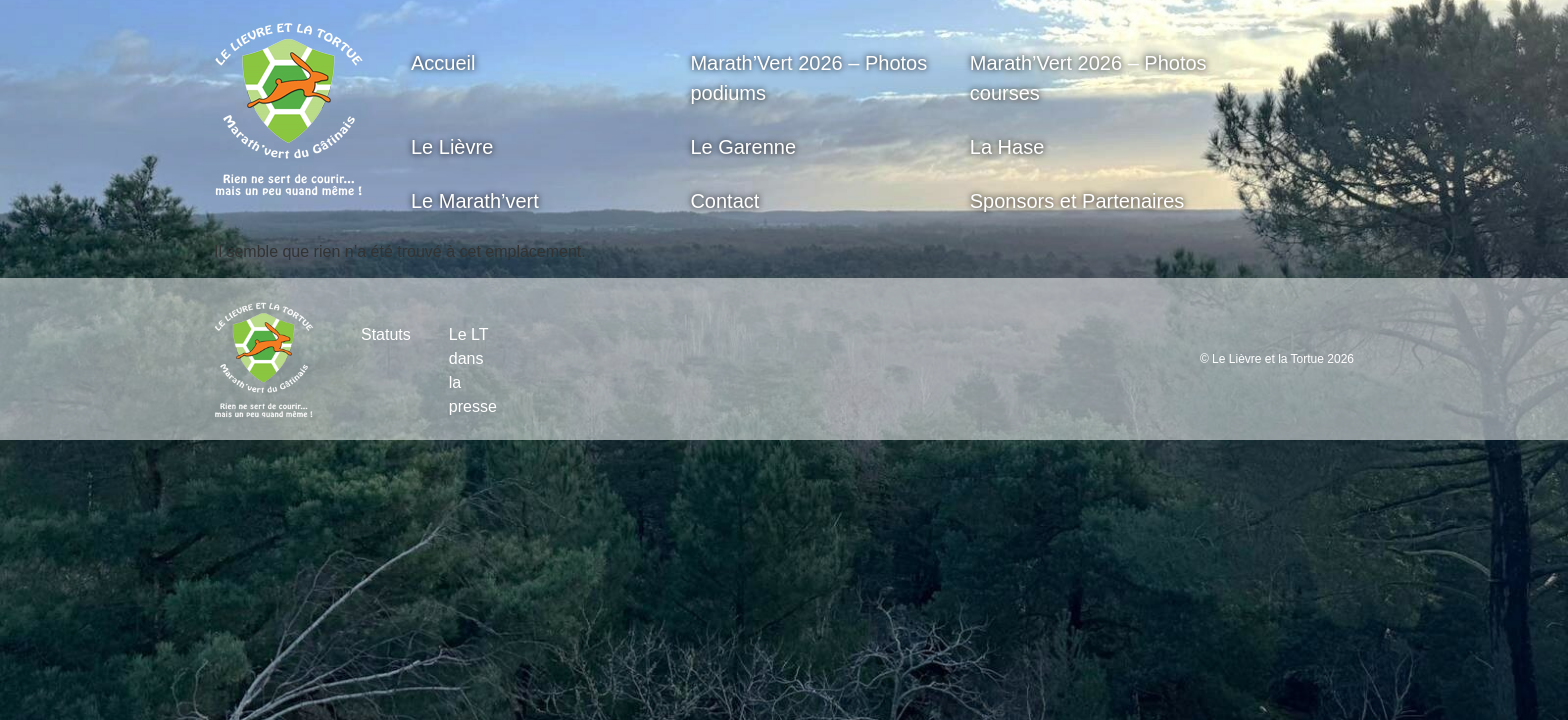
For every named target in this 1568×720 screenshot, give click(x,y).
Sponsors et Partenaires (1077, 201)
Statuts (386, 334)
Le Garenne (743, 147)
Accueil (443, 63)
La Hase (1007, 147)
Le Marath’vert (475, 201)
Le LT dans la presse (473, 370)
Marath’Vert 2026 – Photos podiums (808, 78)
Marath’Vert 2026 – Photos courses (1088, 78)
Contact (724, 201)
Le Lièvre (452, 147)
